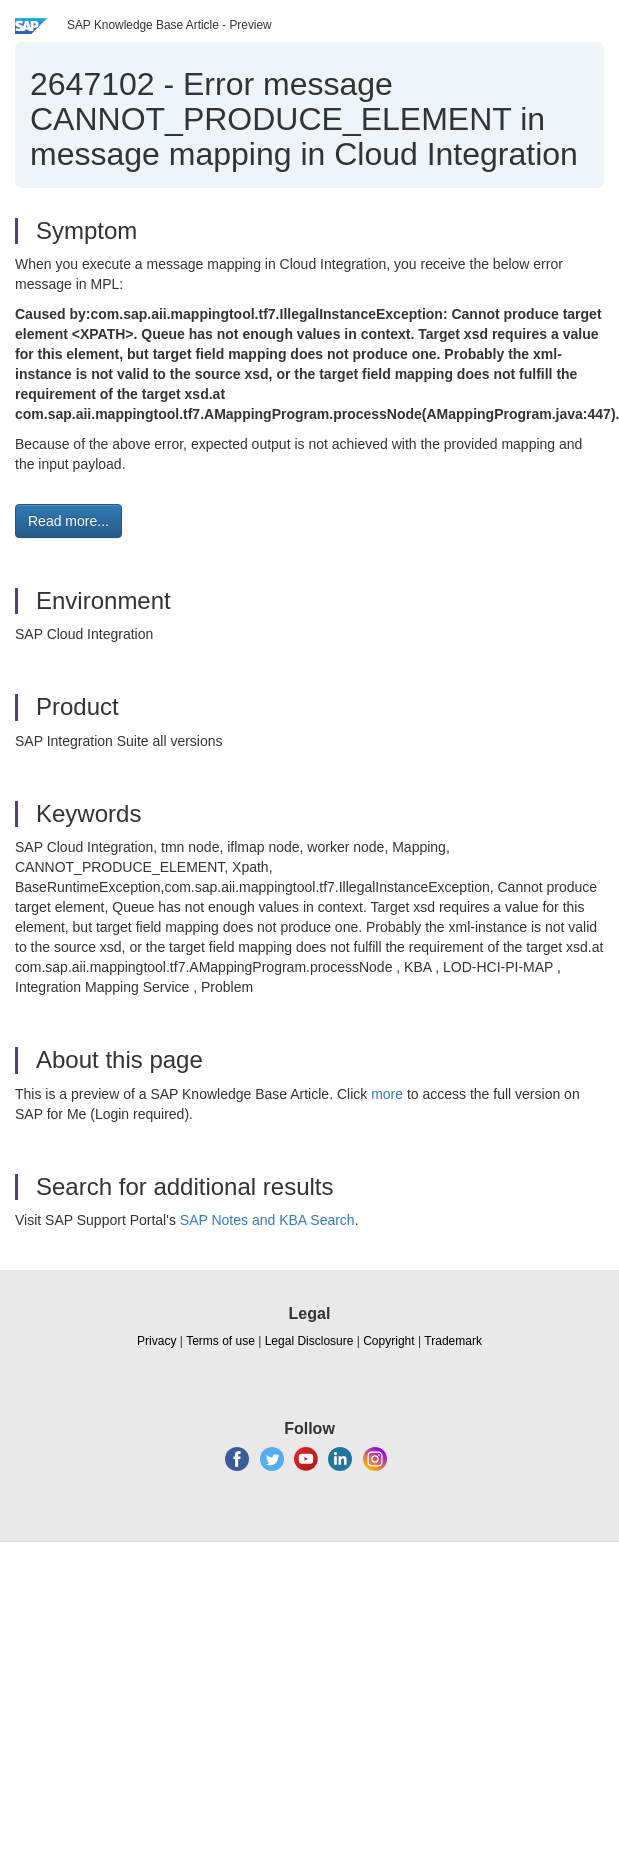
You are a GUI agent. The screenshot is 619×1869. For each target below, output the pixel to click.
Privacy (156, 1341)
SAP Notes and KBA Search (267, 1220)
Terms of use (220, 1341)
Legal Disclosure (309, 1341)
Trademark (453, 1341)
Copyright (388, 1341)
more (387, 1094)
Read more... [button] (68, 521)
